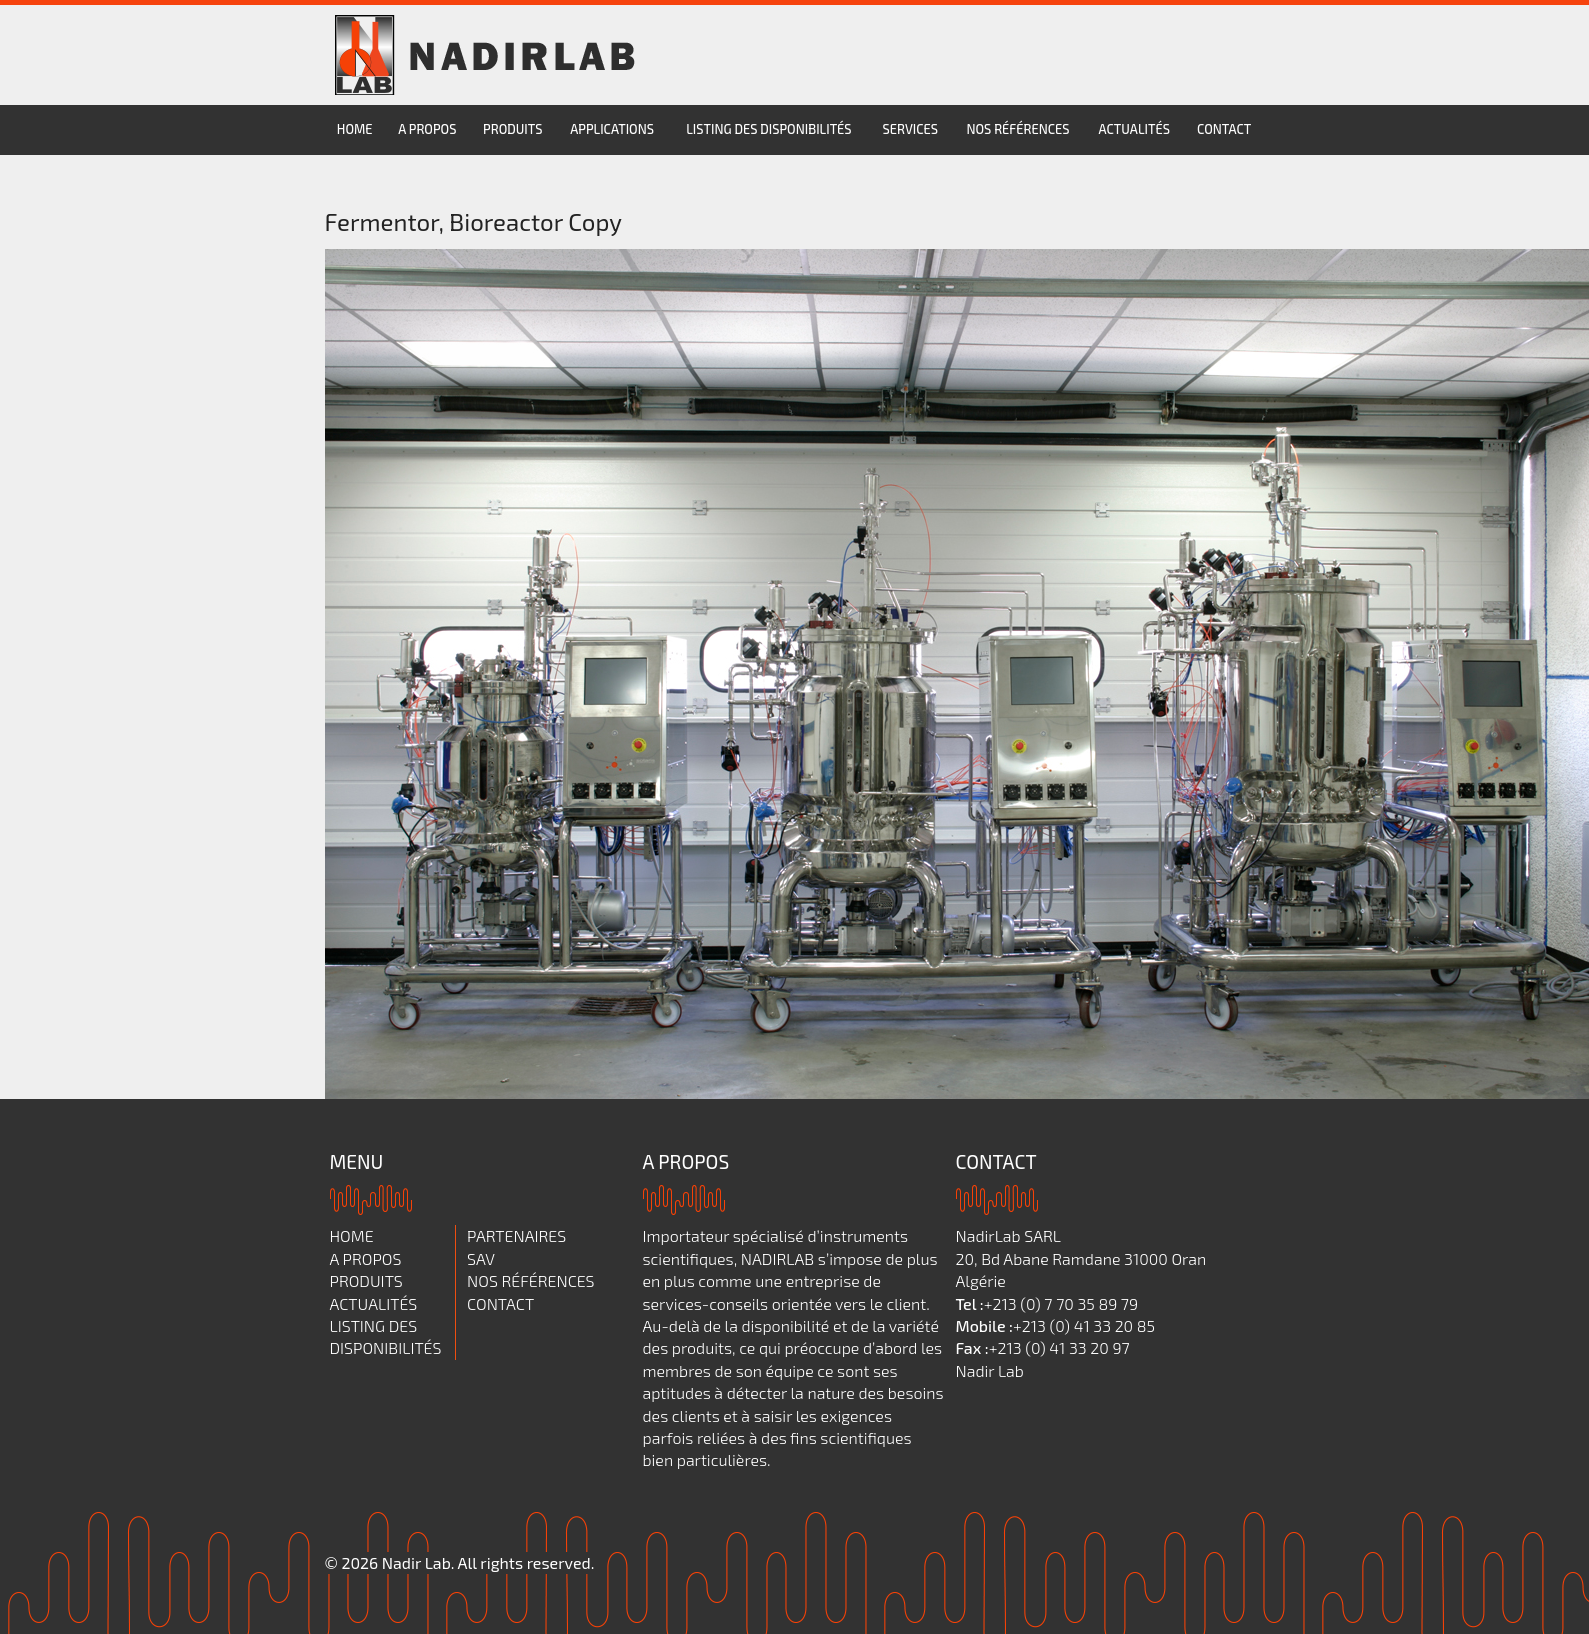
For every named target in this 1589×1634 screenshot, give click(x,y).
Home (355, 129)
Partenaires (516, 1235)
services (910, 129)
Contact (1224, 129)
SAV (481, 1258)
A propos (427, 129)
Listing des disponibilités (768, 129)
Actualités (1134, 129)
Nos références (1017, 129)
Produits (512, 129)
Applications (612, 129)
